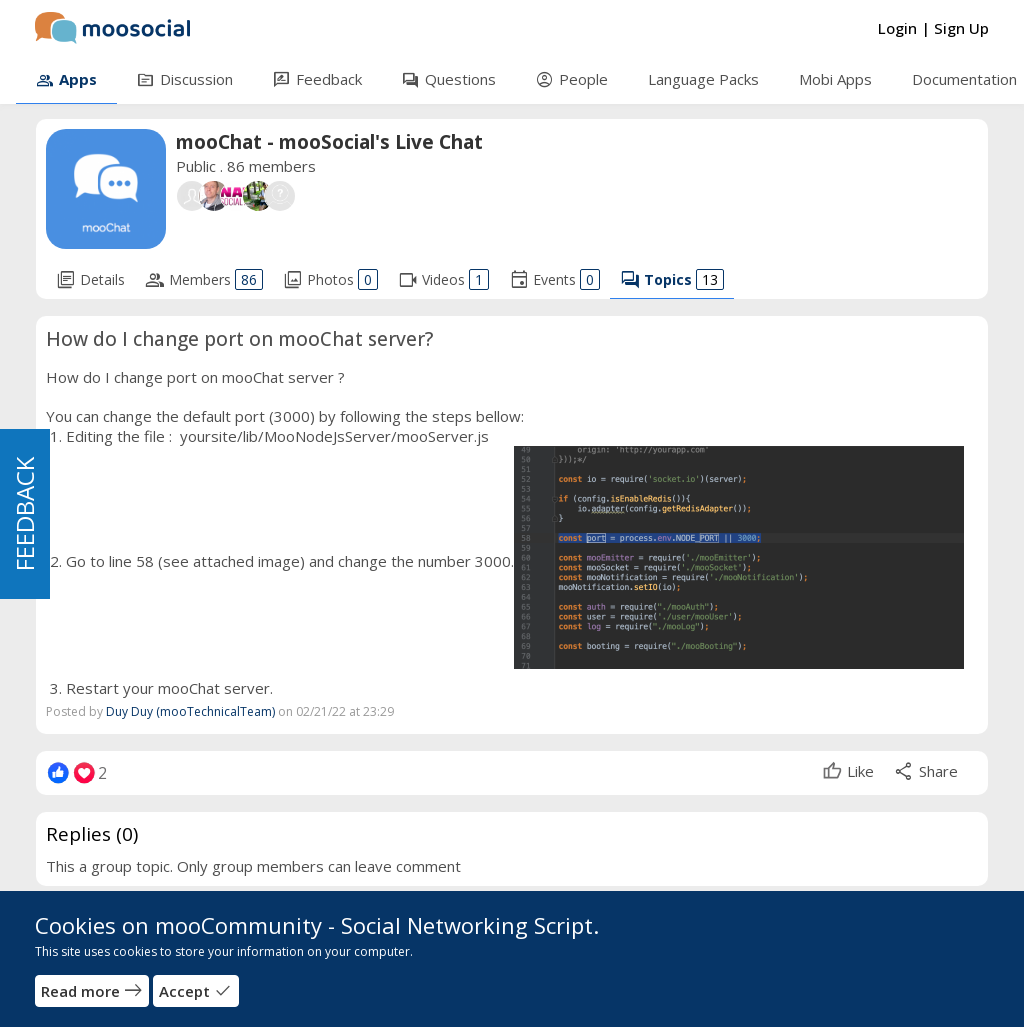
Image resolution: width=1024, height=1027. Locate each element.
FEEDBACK (24, 514)
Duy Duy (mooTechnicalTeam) (190, 711)
